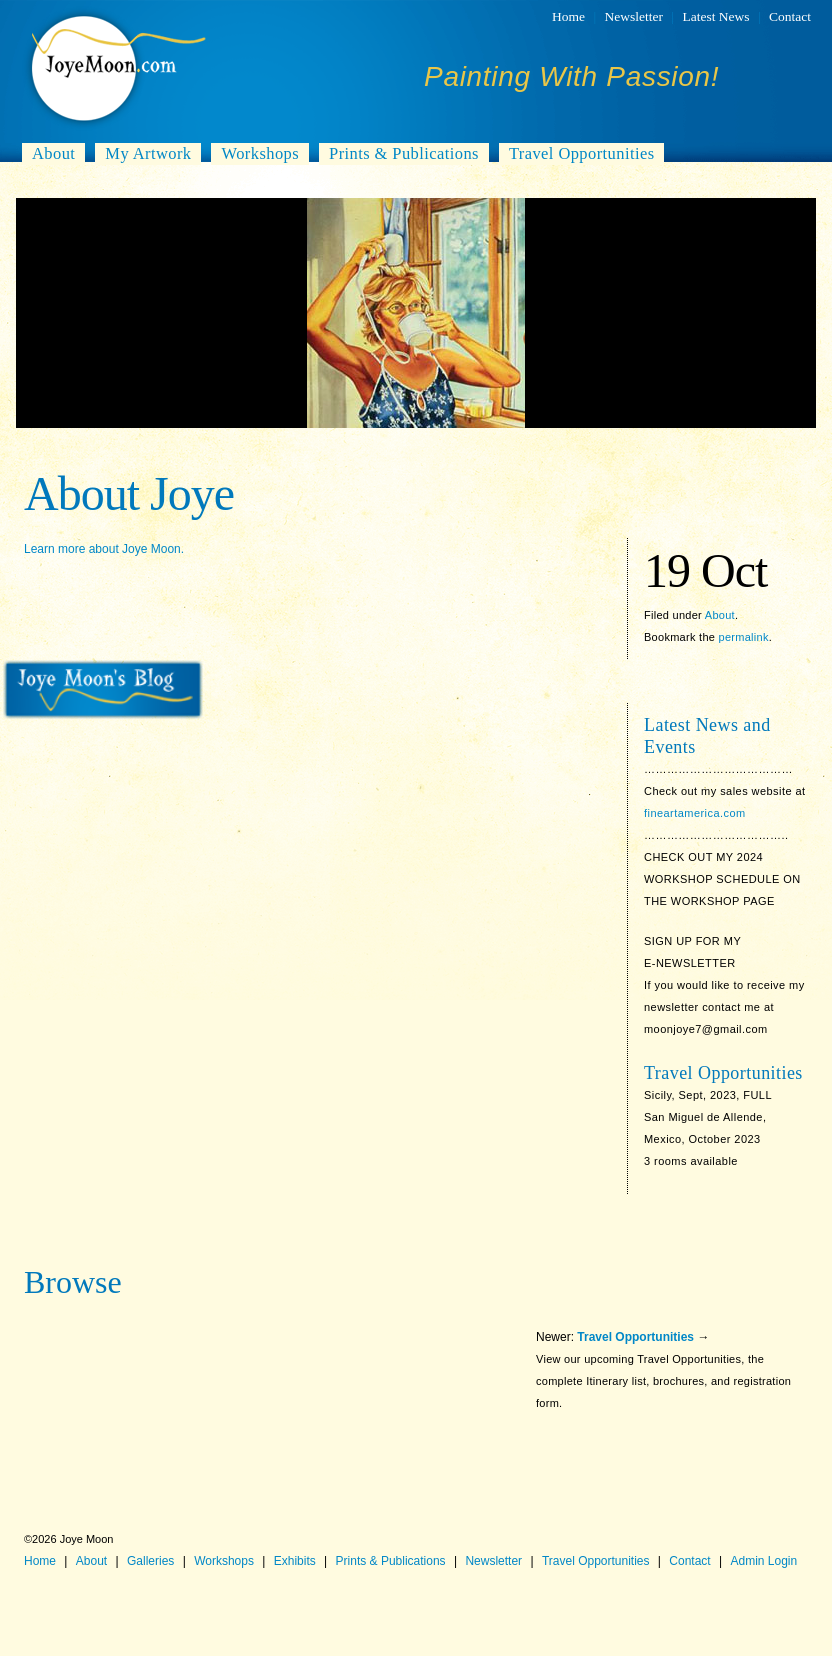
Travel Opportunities (582, 153)
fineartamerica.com (695, 813)
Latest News (715, 16)
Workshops (260, 153)
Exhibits (295, 1561)
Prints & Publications (404, 153)
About (53, 153)
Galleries (150, 1561)
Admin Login (763, 1561)
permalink (744, 637)
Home (568, 16)
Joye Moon (116, 68)
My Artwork (148, 153)
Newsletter (634, 16)
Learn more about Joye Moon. (104, 549)
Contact (790, 16)
